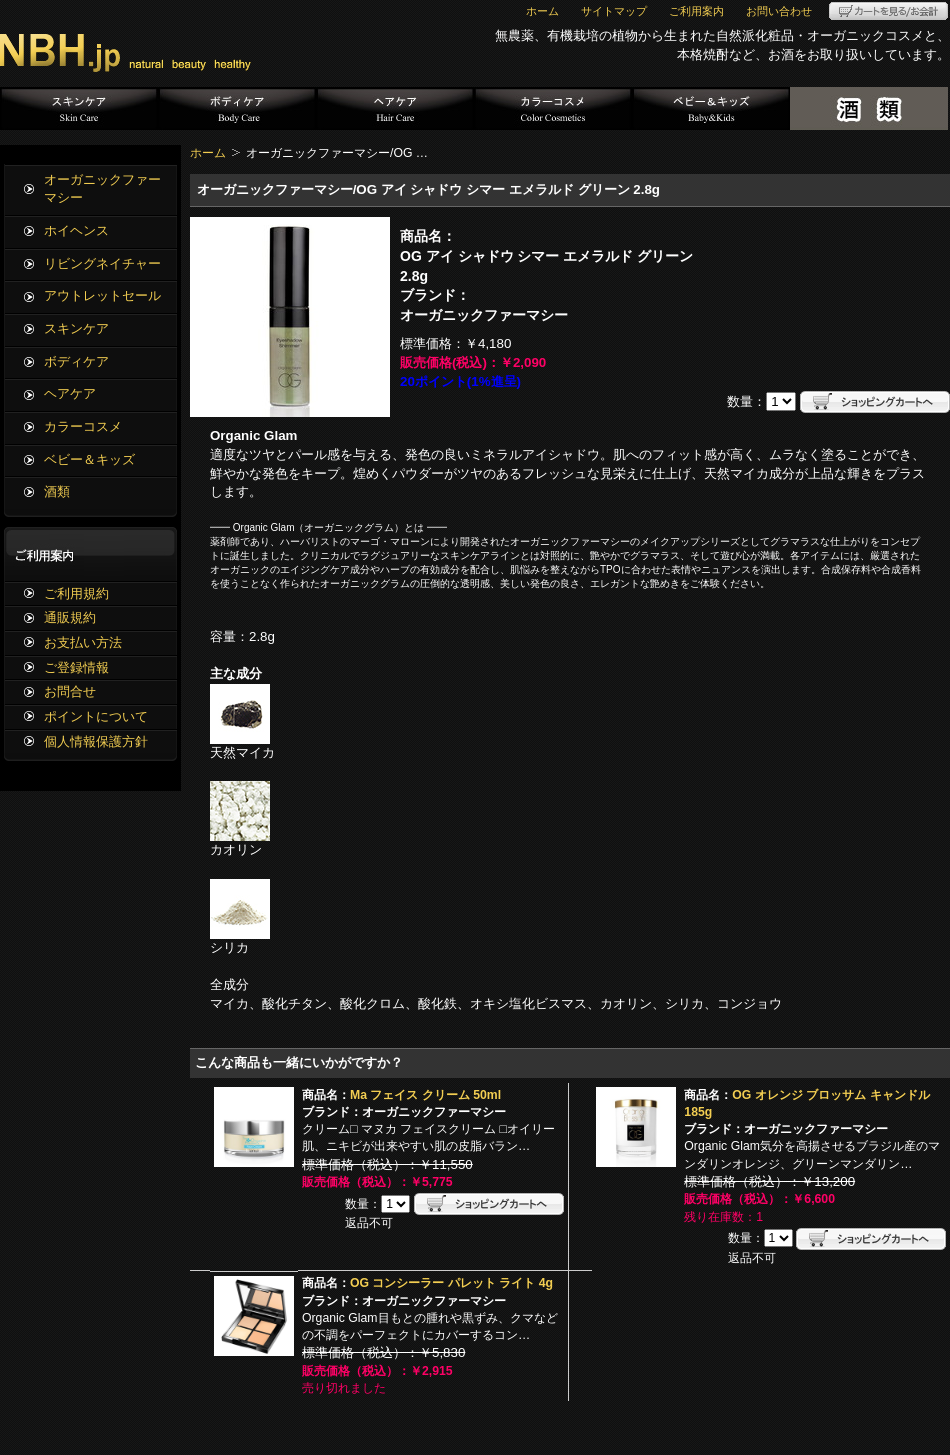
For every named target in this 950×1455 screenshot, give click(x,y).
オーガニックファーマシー (102, 189)
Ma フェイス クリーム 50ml (425, 1095)
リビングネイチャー (102, 263)
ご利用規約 (76, 593)
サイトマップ (614, 11)
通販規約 (70, 617)
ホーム (542, 11)
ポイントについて (96, 716)
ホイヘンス (76, 230)
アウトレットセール (102, 295)
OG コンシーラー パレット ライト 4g (451, 1283)
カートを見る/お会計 (888, 11)
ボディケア (237, 108)
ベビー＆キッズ (711, 108)
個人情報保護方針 (96, 741)
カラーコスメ (553, 108)
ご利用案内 (696, 11)
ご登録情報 (76, 667)
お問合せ (70, 691)
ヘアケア (395, 108)
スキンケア (79, 108)
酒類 (869, 108)
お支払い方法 (83, 642)
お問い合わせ (779, 11)
